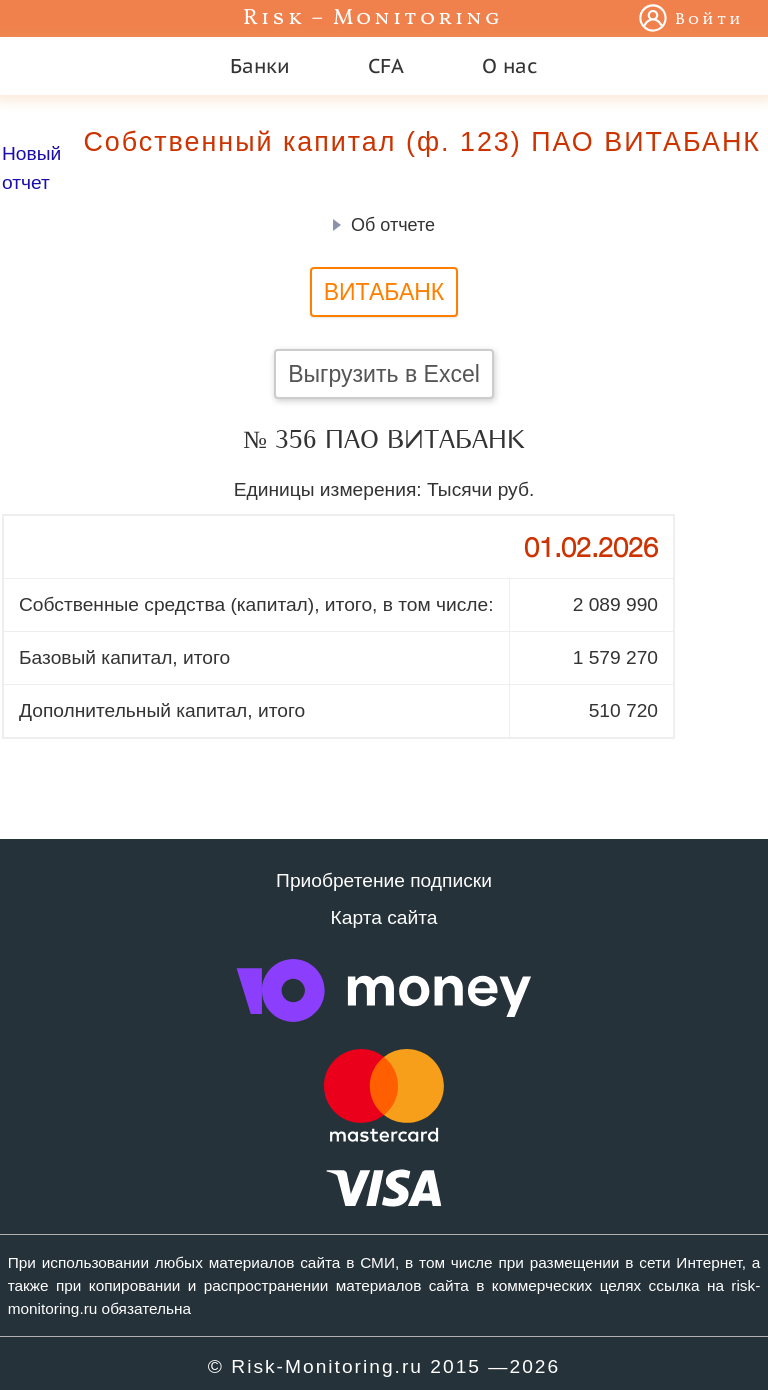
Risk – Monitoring (373, 18)
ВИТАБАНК (384, 292)
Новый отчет (31, 168)
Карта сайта (384, 917)
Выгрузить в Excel (384, 374)
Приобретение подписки (384, 880)
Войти (709, 20)
